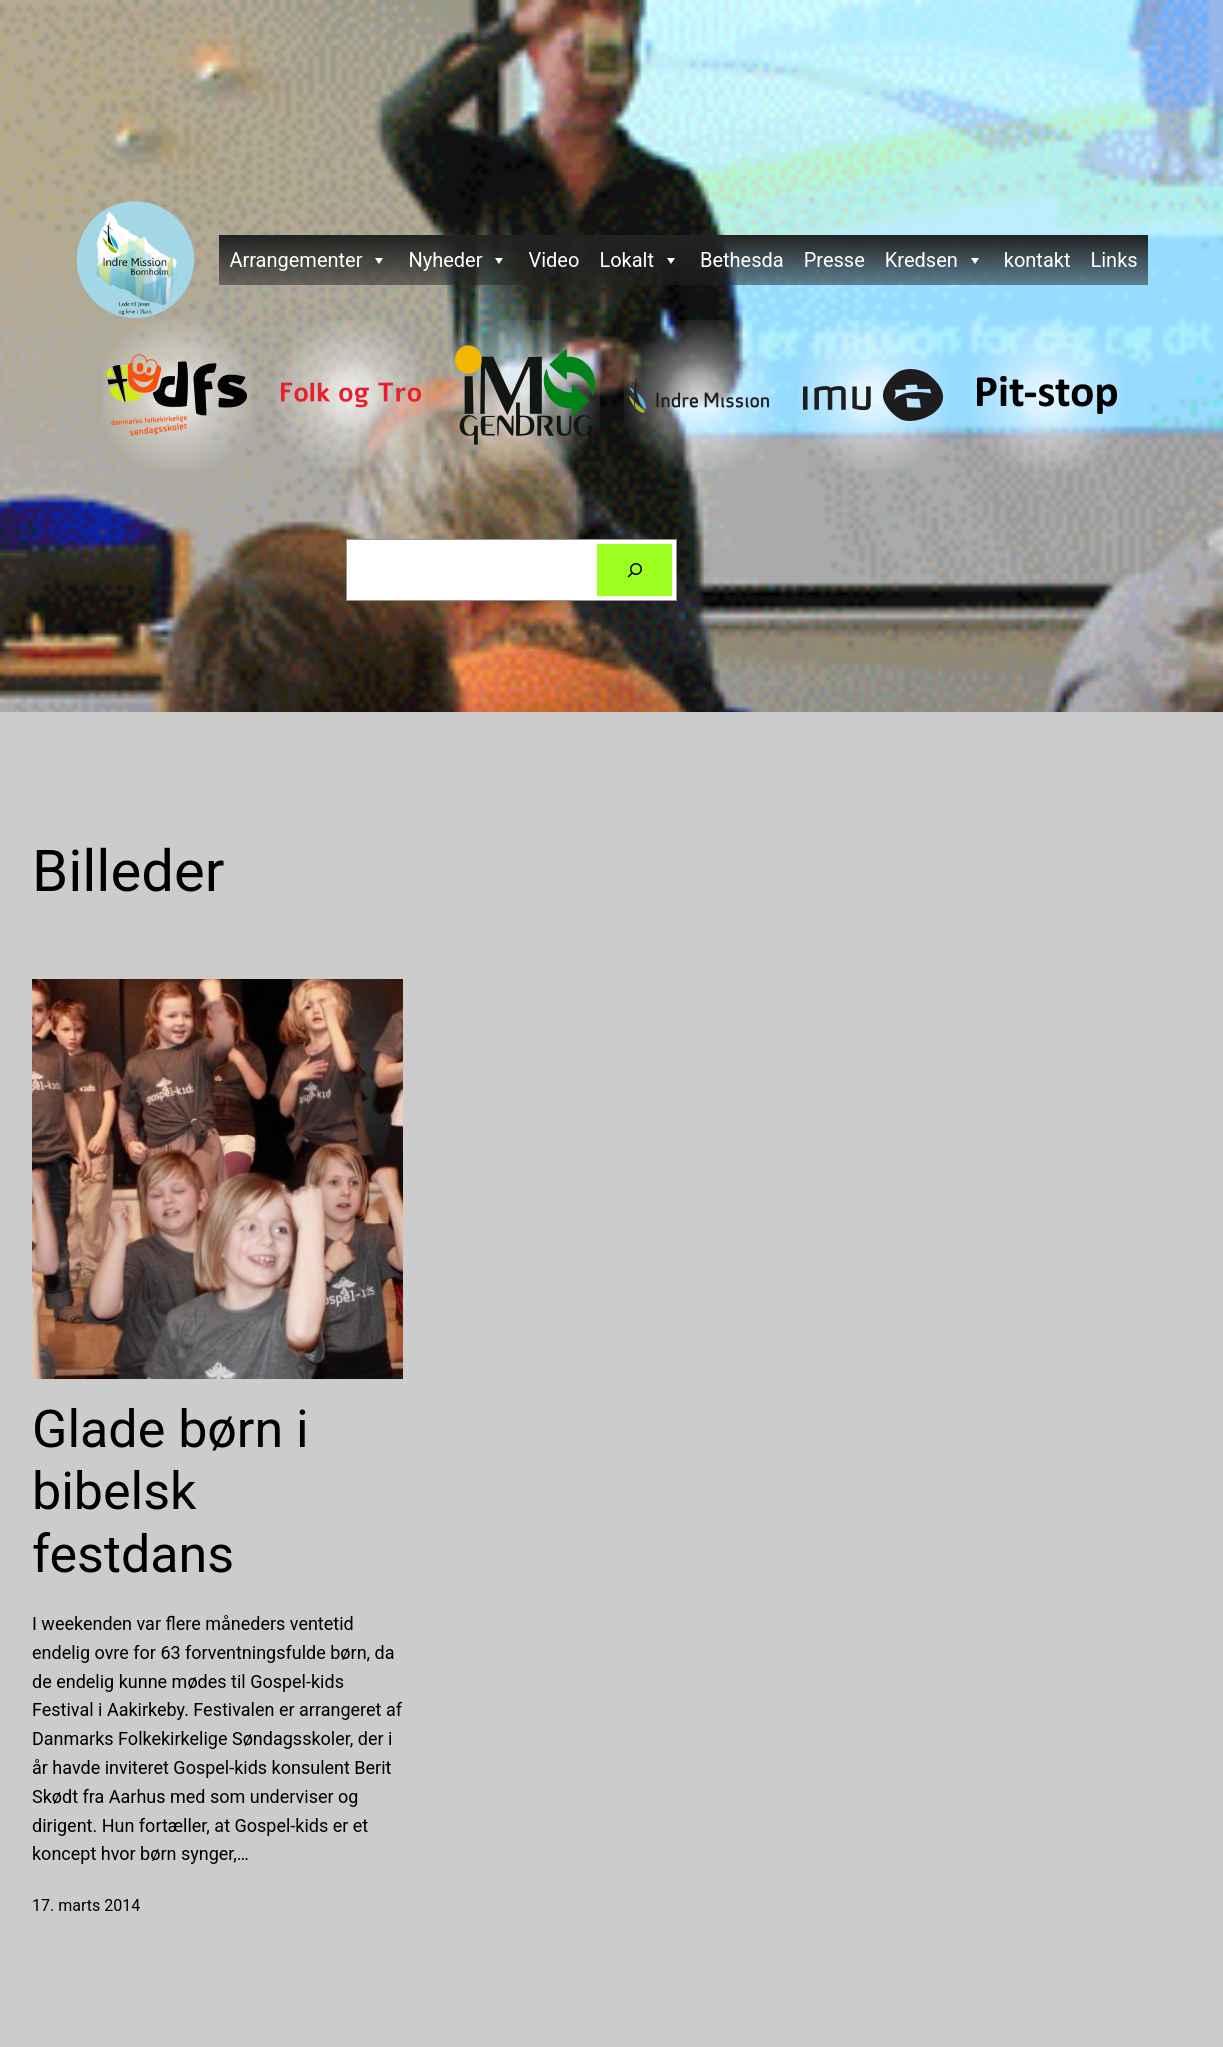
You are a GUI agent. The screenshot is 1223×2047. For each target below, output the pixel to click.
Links (1113, 260)
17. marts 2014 (86, 1905)
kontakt (1037, 260)
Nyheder (458, 260)
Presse (834, 260)
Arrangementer (308, 260)
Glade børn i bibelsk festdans (170, 1492)
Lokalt (639, 260)
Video (553, 260)
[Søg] (635, 570)
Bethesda (742, 260)
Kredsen (934, 260)
